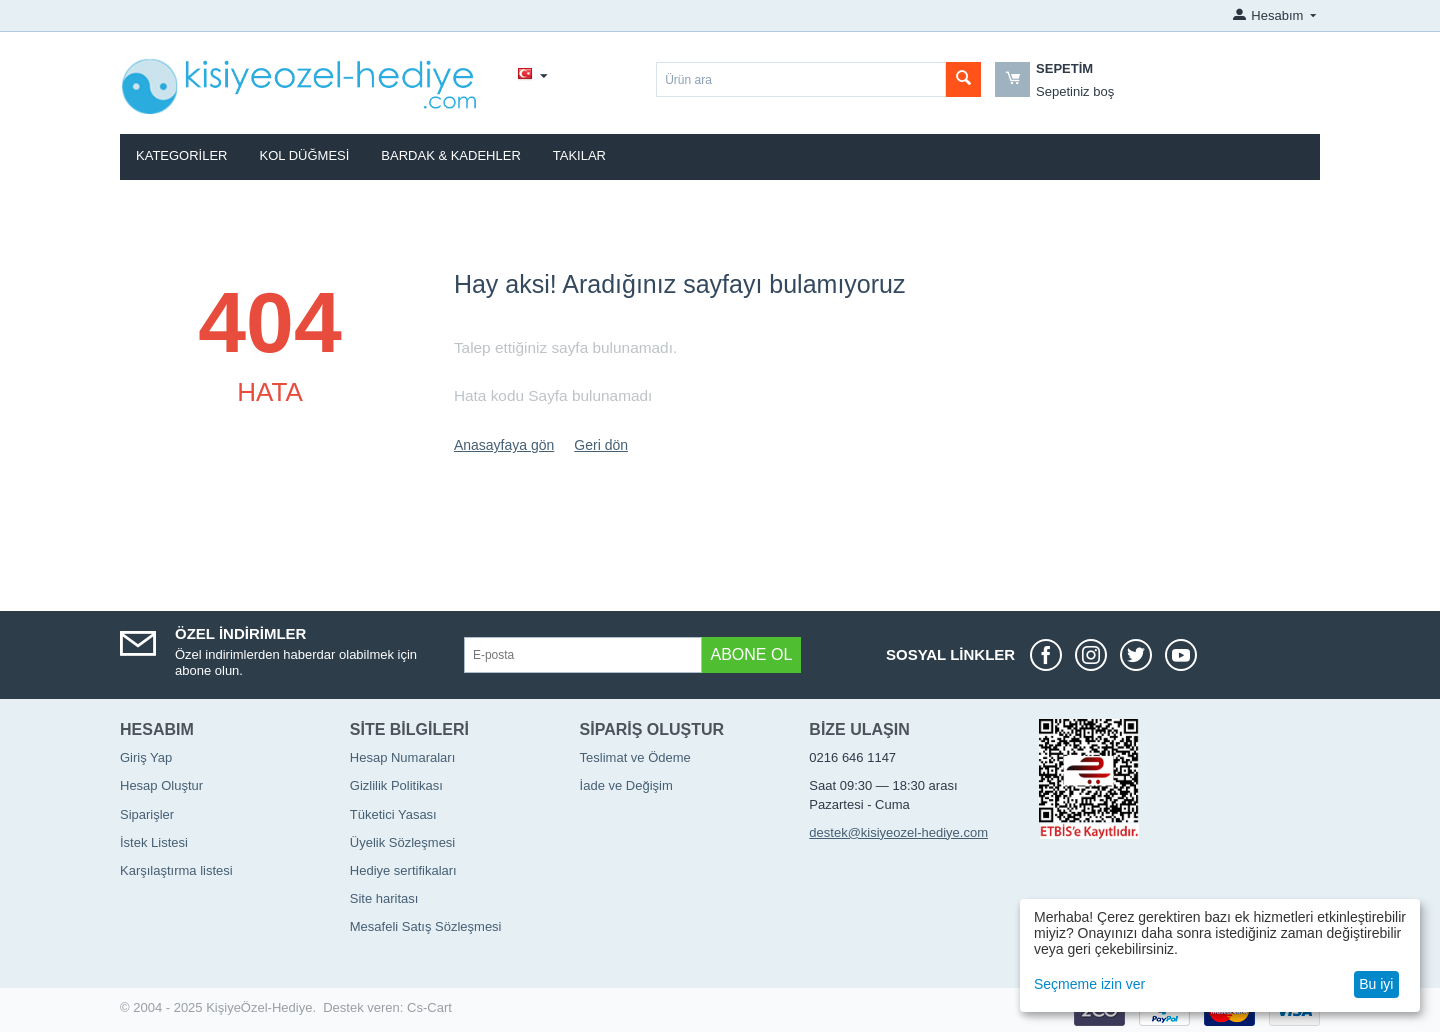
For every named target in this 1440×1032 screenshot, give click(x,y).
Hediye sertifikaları (403, 870)
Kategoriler (182, 155)
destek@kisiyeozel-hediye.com (898, 832)
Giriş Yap (146, 757)
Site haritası (384, 898)
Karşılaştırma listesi (176, 870)
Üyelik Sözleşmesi (402, 842)
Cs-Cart (429, 1007)
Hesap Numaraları (403, 757)
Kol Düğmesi (305, 155)
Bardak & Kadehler (450, 155)
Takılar (579, 155)
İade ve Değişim (626, 785)
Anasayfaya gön (504, 445)
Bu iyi (1376, 984)
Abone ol (752, 654)
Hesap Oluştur (161, 785)
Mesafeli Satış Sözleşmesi (426, 926)
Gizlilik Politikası (396, 785)
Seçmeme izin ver (1089, 984)
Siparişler (147, 814)
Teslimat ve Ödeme (635, 757)
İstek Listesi (154, 842)
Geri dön (601, 445)
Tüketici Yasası (393, 814)
